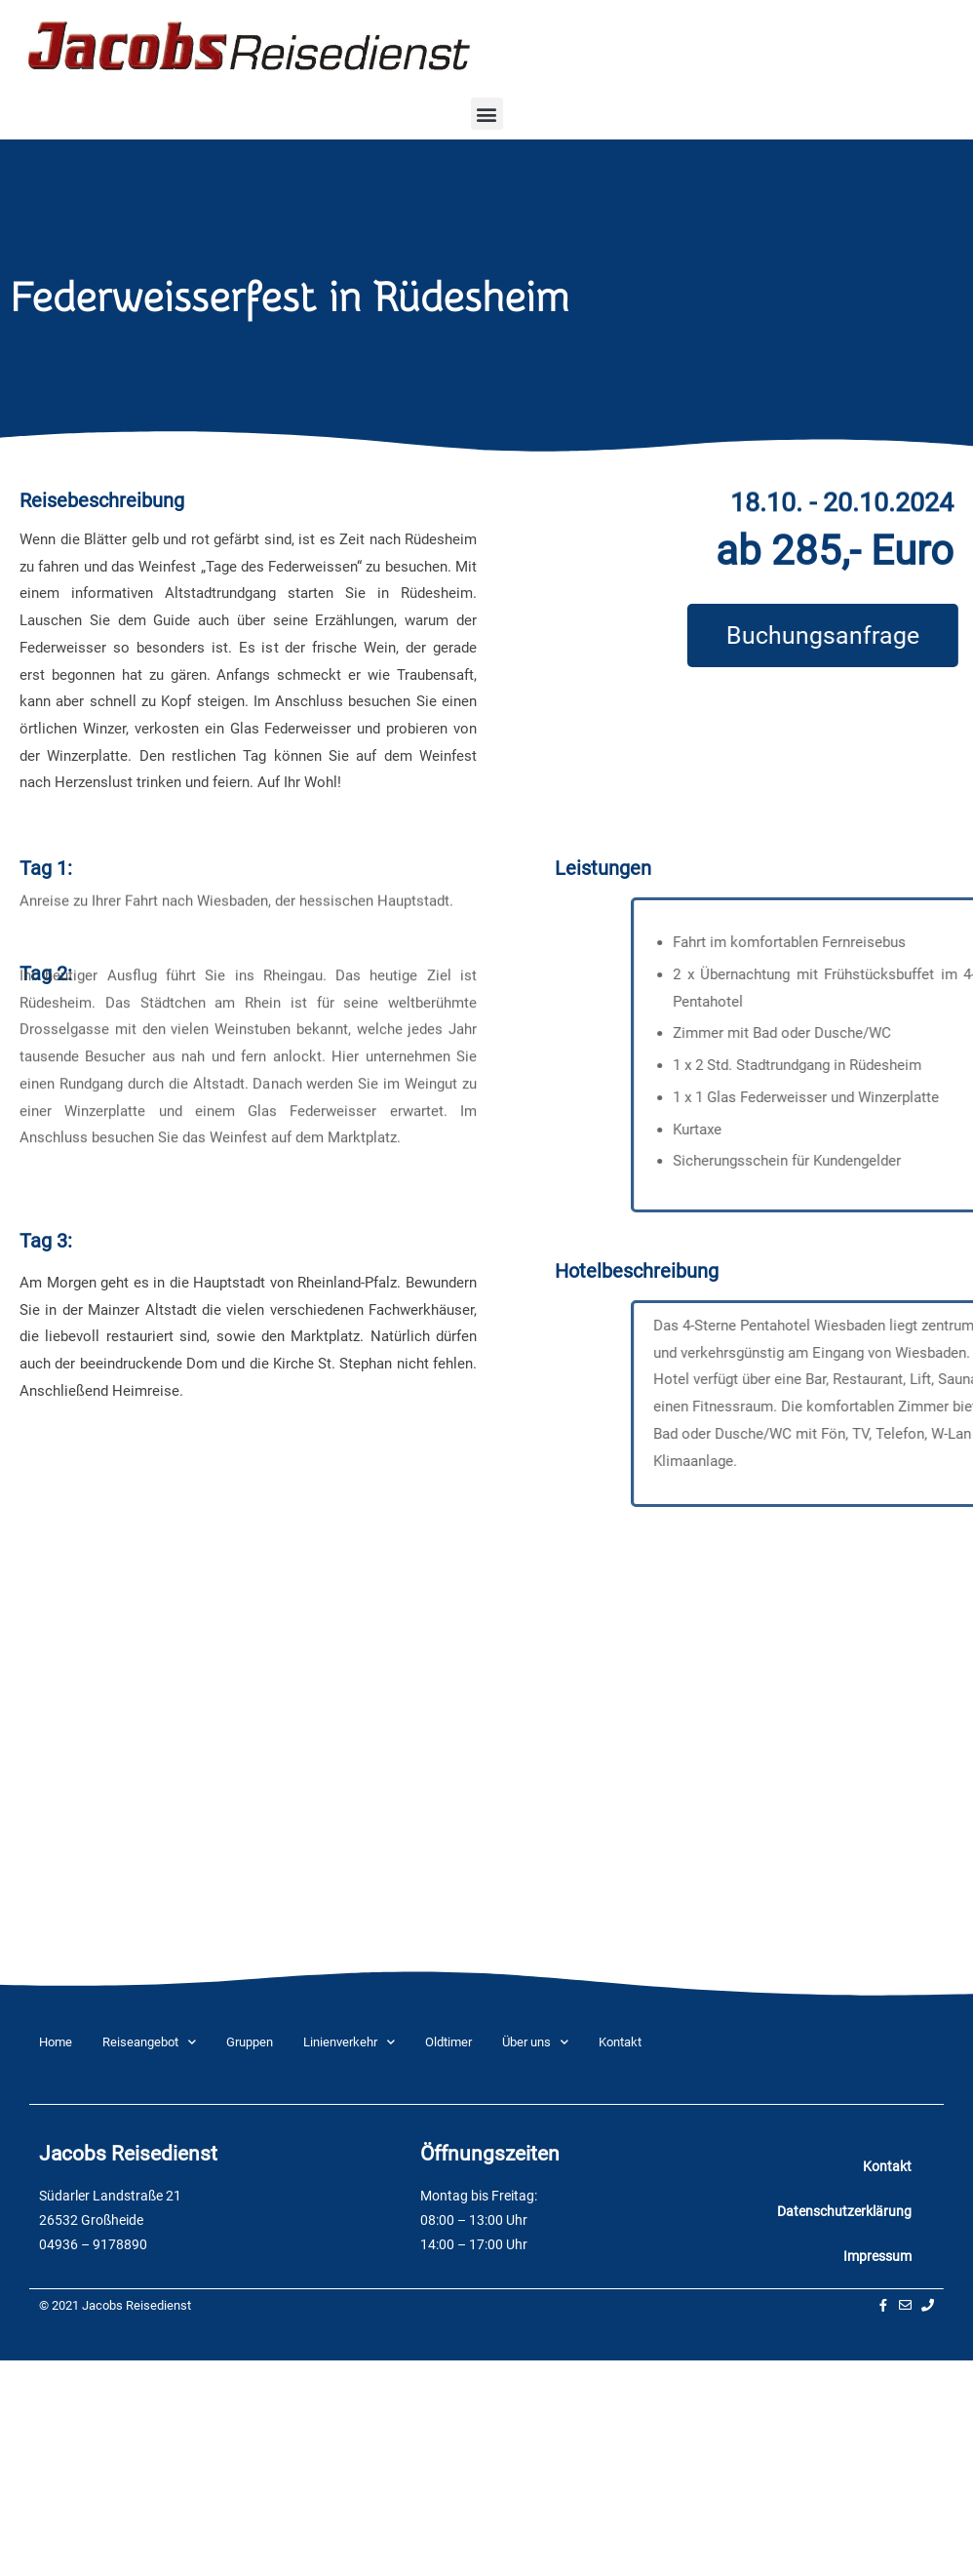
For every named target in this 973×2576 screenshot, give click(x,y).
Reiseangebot (149, 2042)
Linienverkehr (349, 2042)
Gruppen (249, 2042)
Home (55, 2042)
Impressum (877, 2256)
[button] (487, 114)
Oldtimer (448, 2042)
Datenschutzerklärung (844, 2211)
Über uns (535, 2042)
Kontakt (620, 2042)
